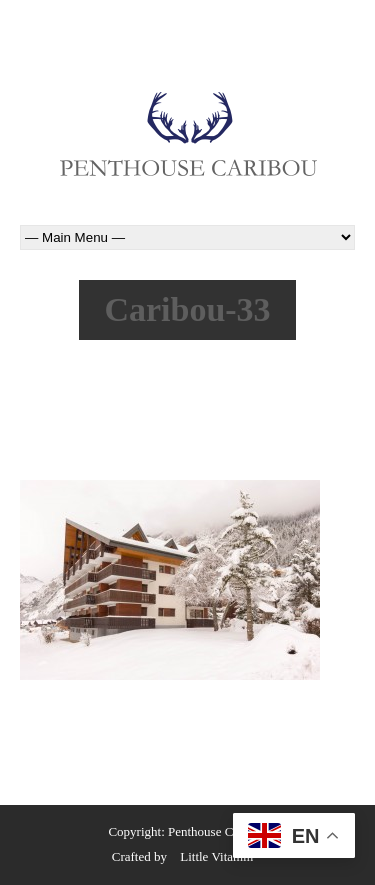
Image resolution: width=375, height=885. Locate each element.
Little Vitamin (216, 856)
